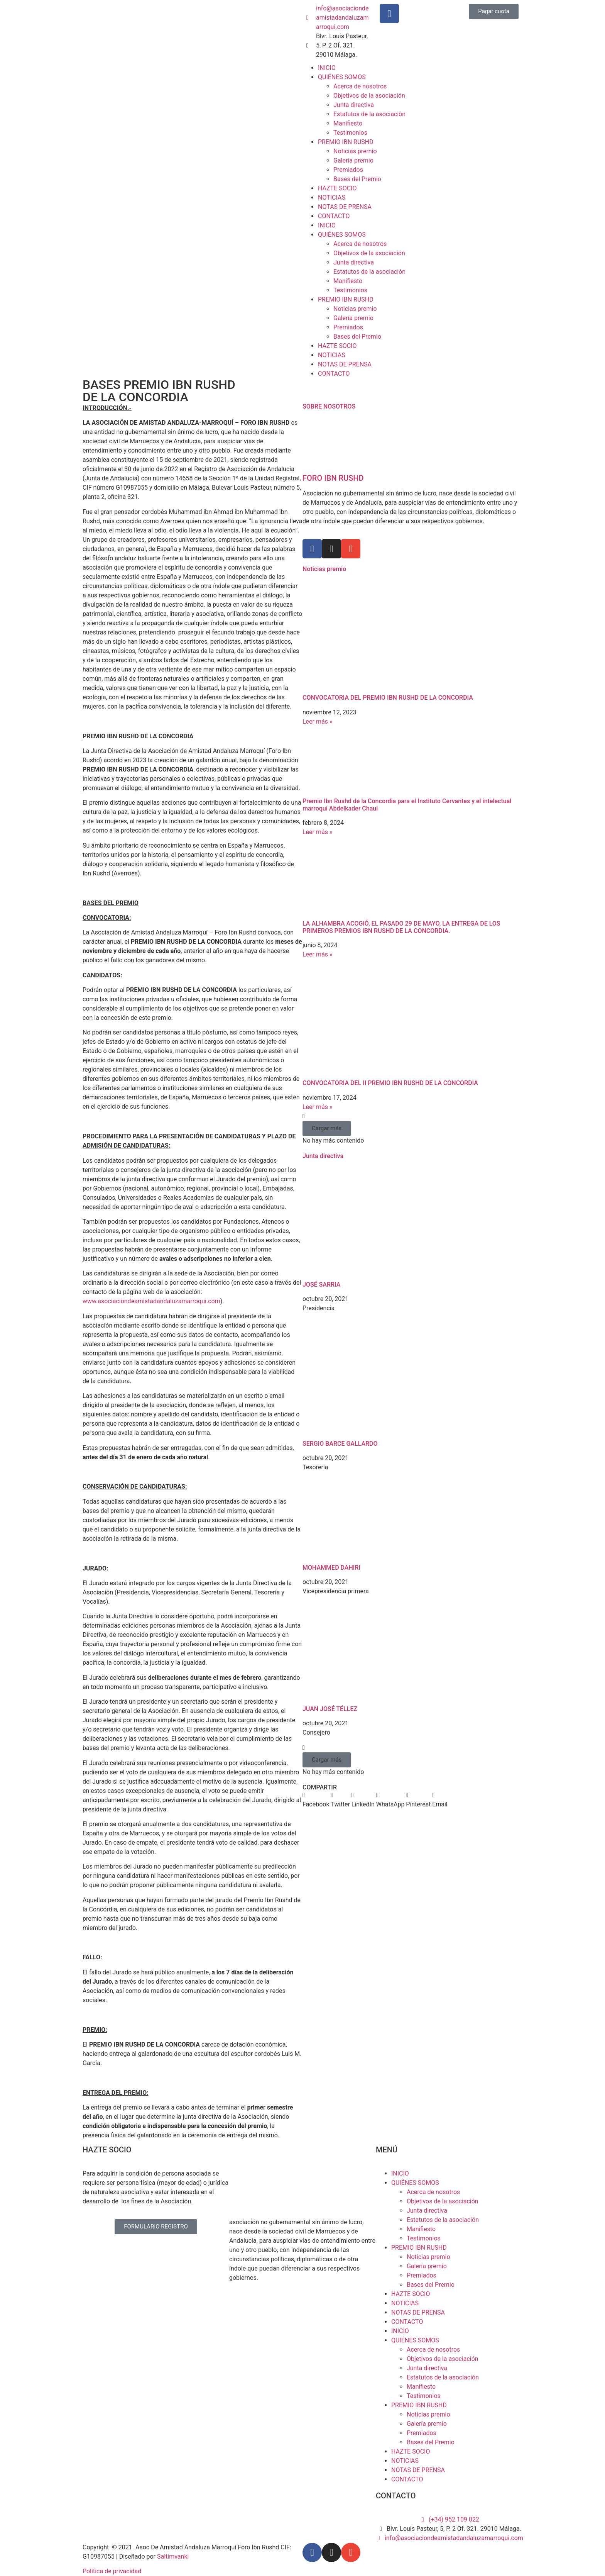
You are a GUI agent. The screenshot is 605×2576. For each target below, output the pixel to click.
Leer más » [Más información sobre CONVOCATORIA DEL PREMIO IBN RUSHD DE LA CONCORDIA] (317, 721)
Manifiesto (347, 123)
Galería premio (353, 160)
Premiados (348, 169)
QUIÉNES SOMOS (342, 77)
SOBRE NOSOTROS (328, 406)
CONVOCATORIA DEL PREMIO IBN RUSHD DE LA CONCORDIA (387, 697)
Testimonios (350, 132)
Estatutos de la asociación (369, 114)
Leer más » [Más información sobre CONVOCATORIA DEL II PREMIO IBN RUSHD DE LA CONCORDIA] (317, 1107)
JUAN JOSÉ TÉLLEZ (329, 1709)
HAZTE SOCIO (337, 188)
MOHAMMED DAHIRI (331, 1567)
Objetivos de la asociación (369, 95)
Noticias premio (355, 151)
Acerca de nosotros (360, 86)
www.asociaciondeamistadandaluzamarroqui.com (151, 1301)
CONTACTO (334, 216)
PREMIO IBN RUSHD (345, 142)
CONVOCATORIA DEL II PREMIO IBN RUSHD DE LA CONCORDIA (390, 1083)
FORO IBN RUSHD (333, 478)
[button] (326, 1128)
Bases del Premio (357, 179)
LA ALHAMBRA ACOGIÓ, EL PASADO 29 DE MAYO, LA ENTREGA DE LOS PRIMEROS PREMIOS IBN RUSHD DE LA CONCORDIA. (401, 927)
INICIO (327, 67)
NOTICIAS (331, 197)
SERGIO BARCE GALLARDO (340, 1443)
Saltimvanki (173, 2556)
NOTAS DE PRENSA (345, 206)
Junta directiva (353, 105)
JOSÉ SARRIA (321, 1284)
